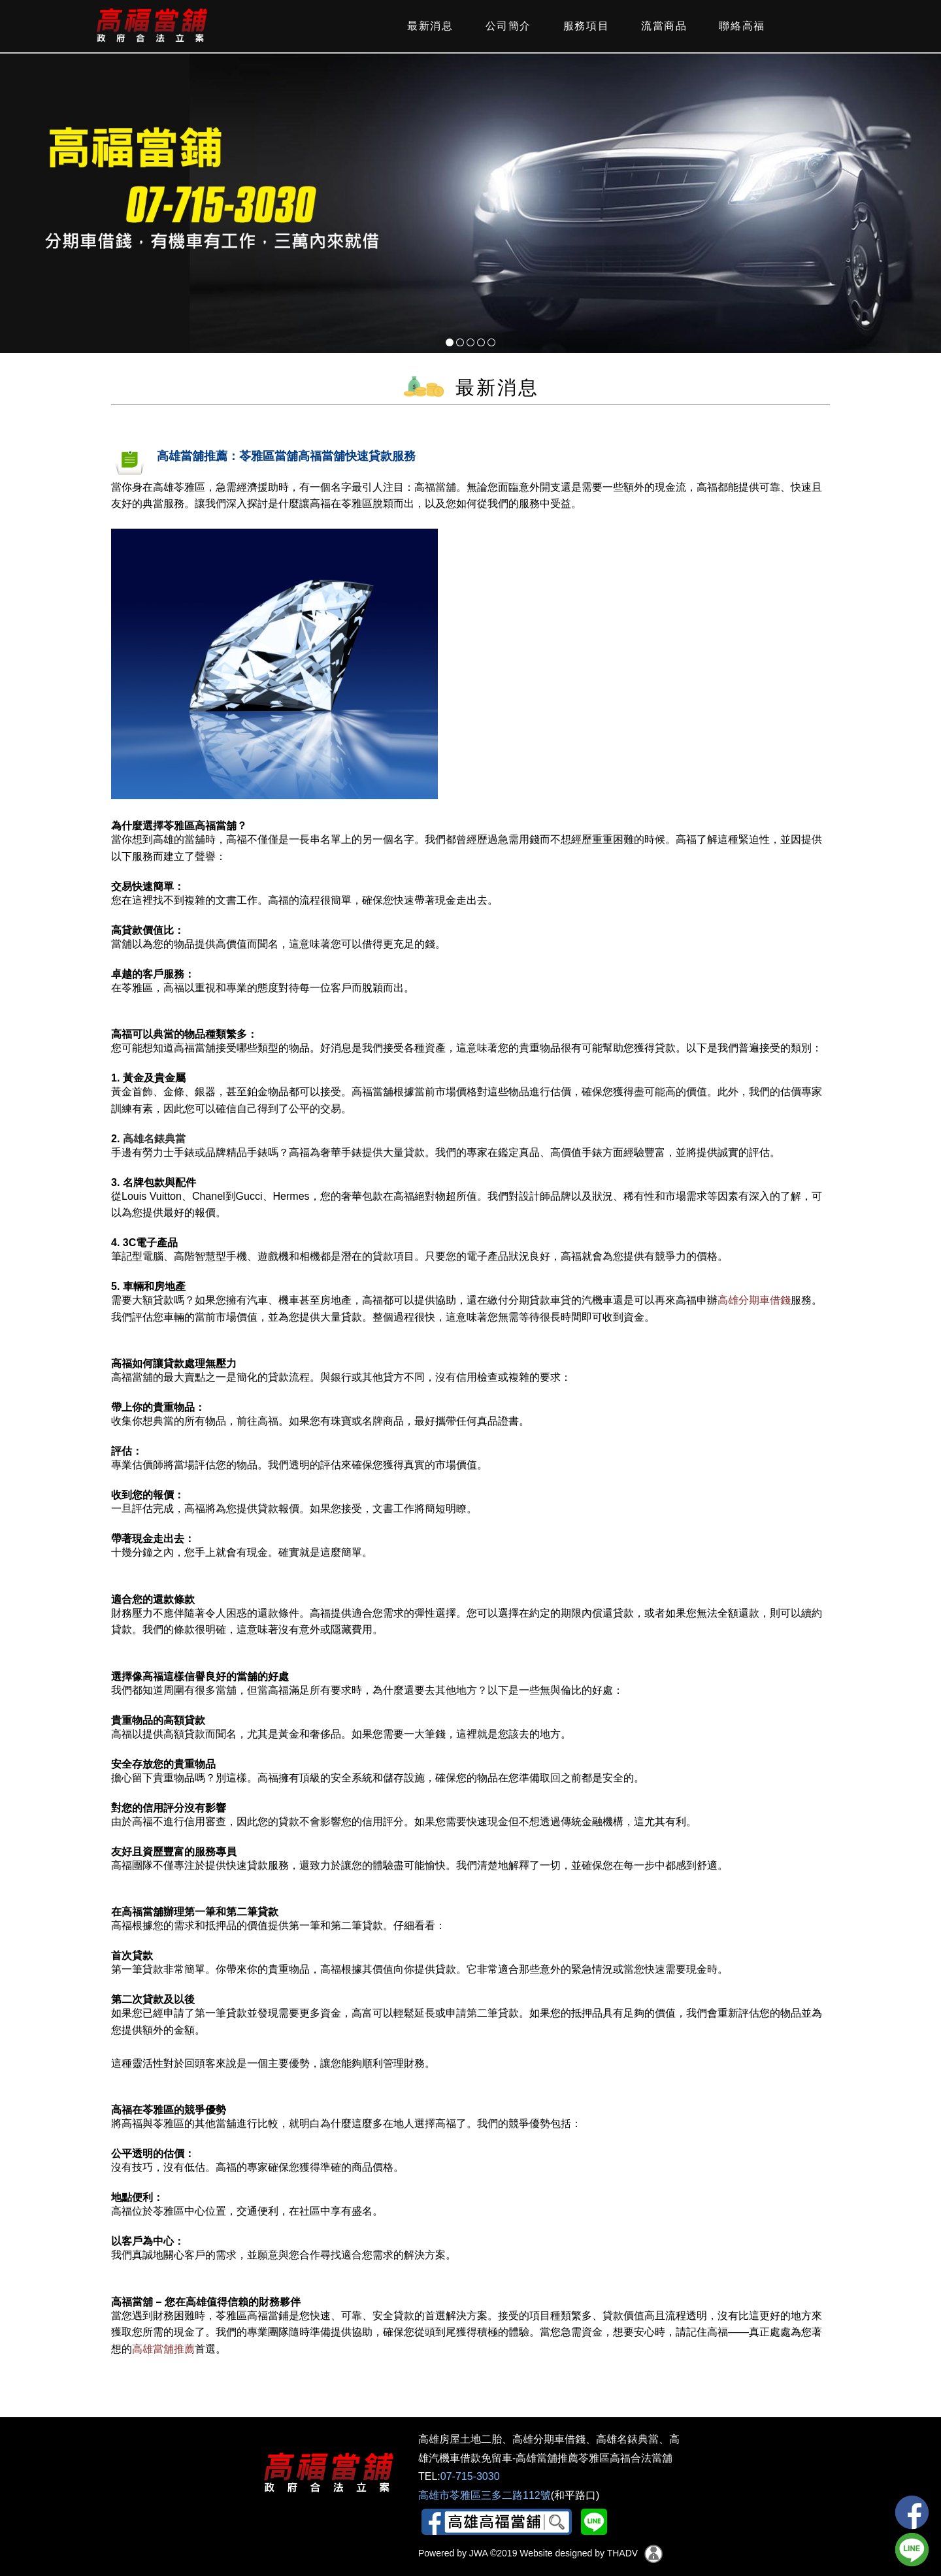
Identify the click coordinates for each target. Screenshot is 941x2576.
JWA (477, 2553)
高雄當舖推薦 (163, 2348)
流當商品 (662, 25)
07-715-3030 (470, 2476)
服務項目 (584, 25)
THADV (622, 2553)
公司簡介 (506, 25)
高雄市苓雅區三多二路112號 (484, 2495)
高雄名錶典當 (154, 1138)
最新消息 (428, 25)
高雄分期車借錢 (754, 1300)
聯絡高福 (740, 25)
